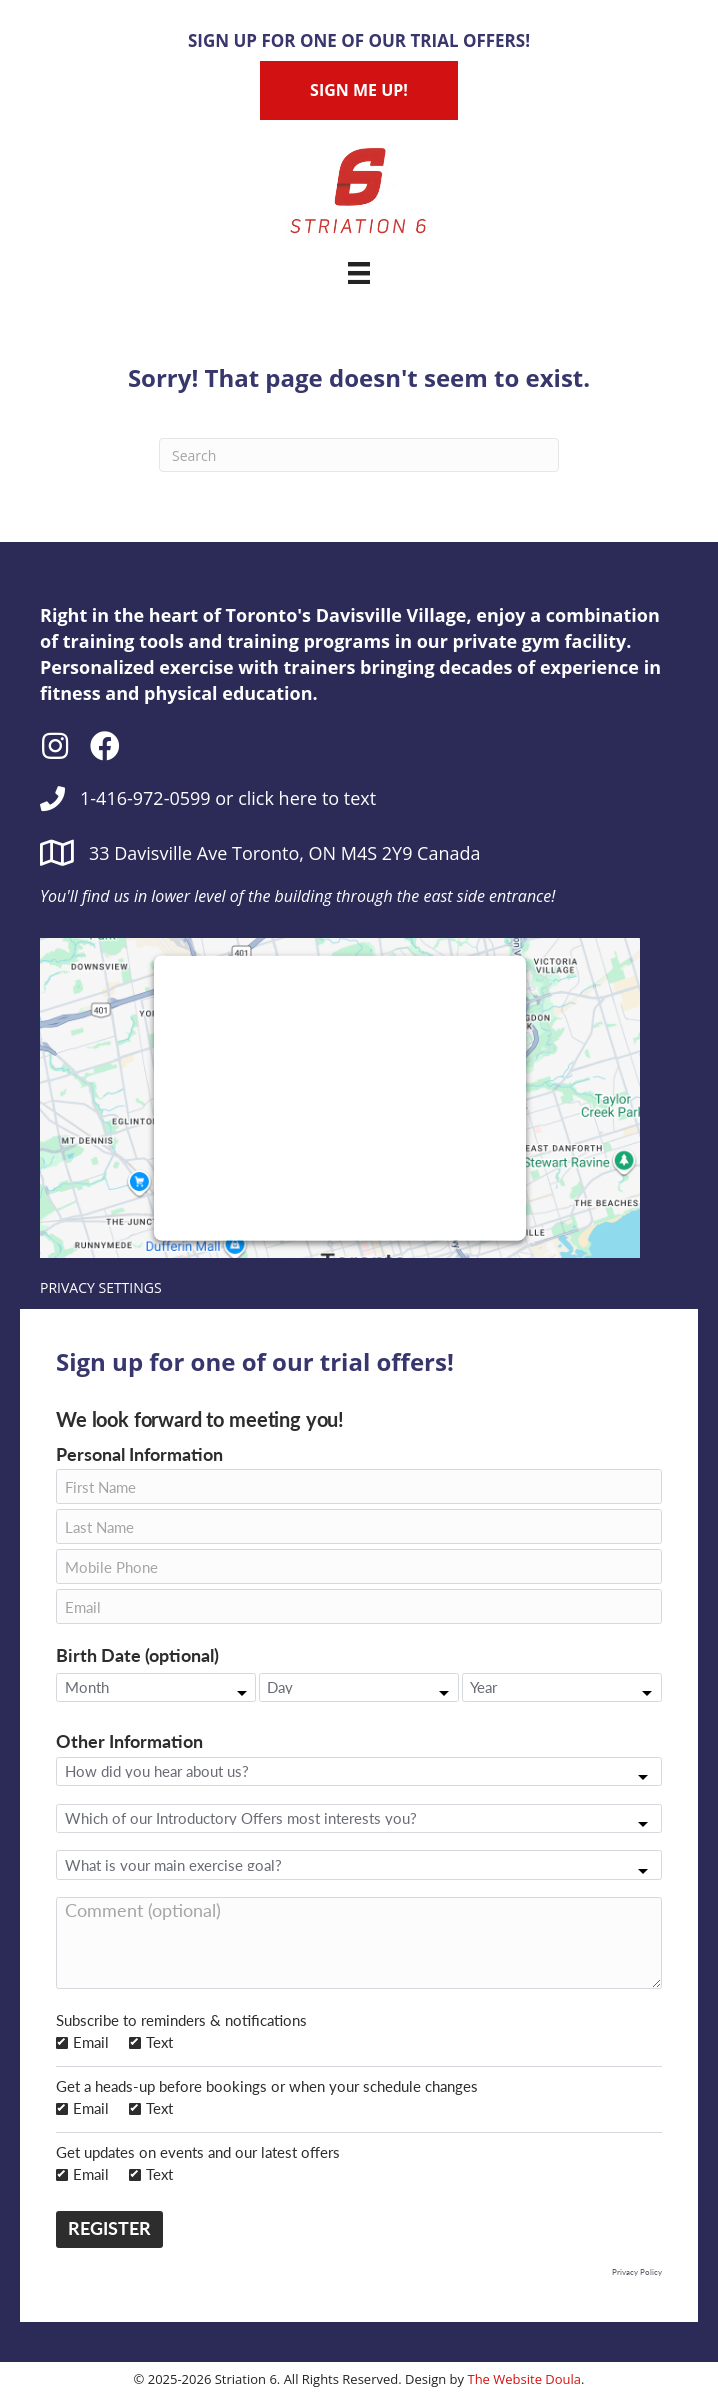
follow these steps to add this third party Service (332, 1092)
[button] (55, 746)
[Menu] (359, 273)
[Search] (359, 455)
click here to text (307, 798)
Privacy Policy (637, 2272)
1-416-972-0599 (145, 798)
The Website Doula (524, 2379)
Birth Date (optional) (137, 1656)
